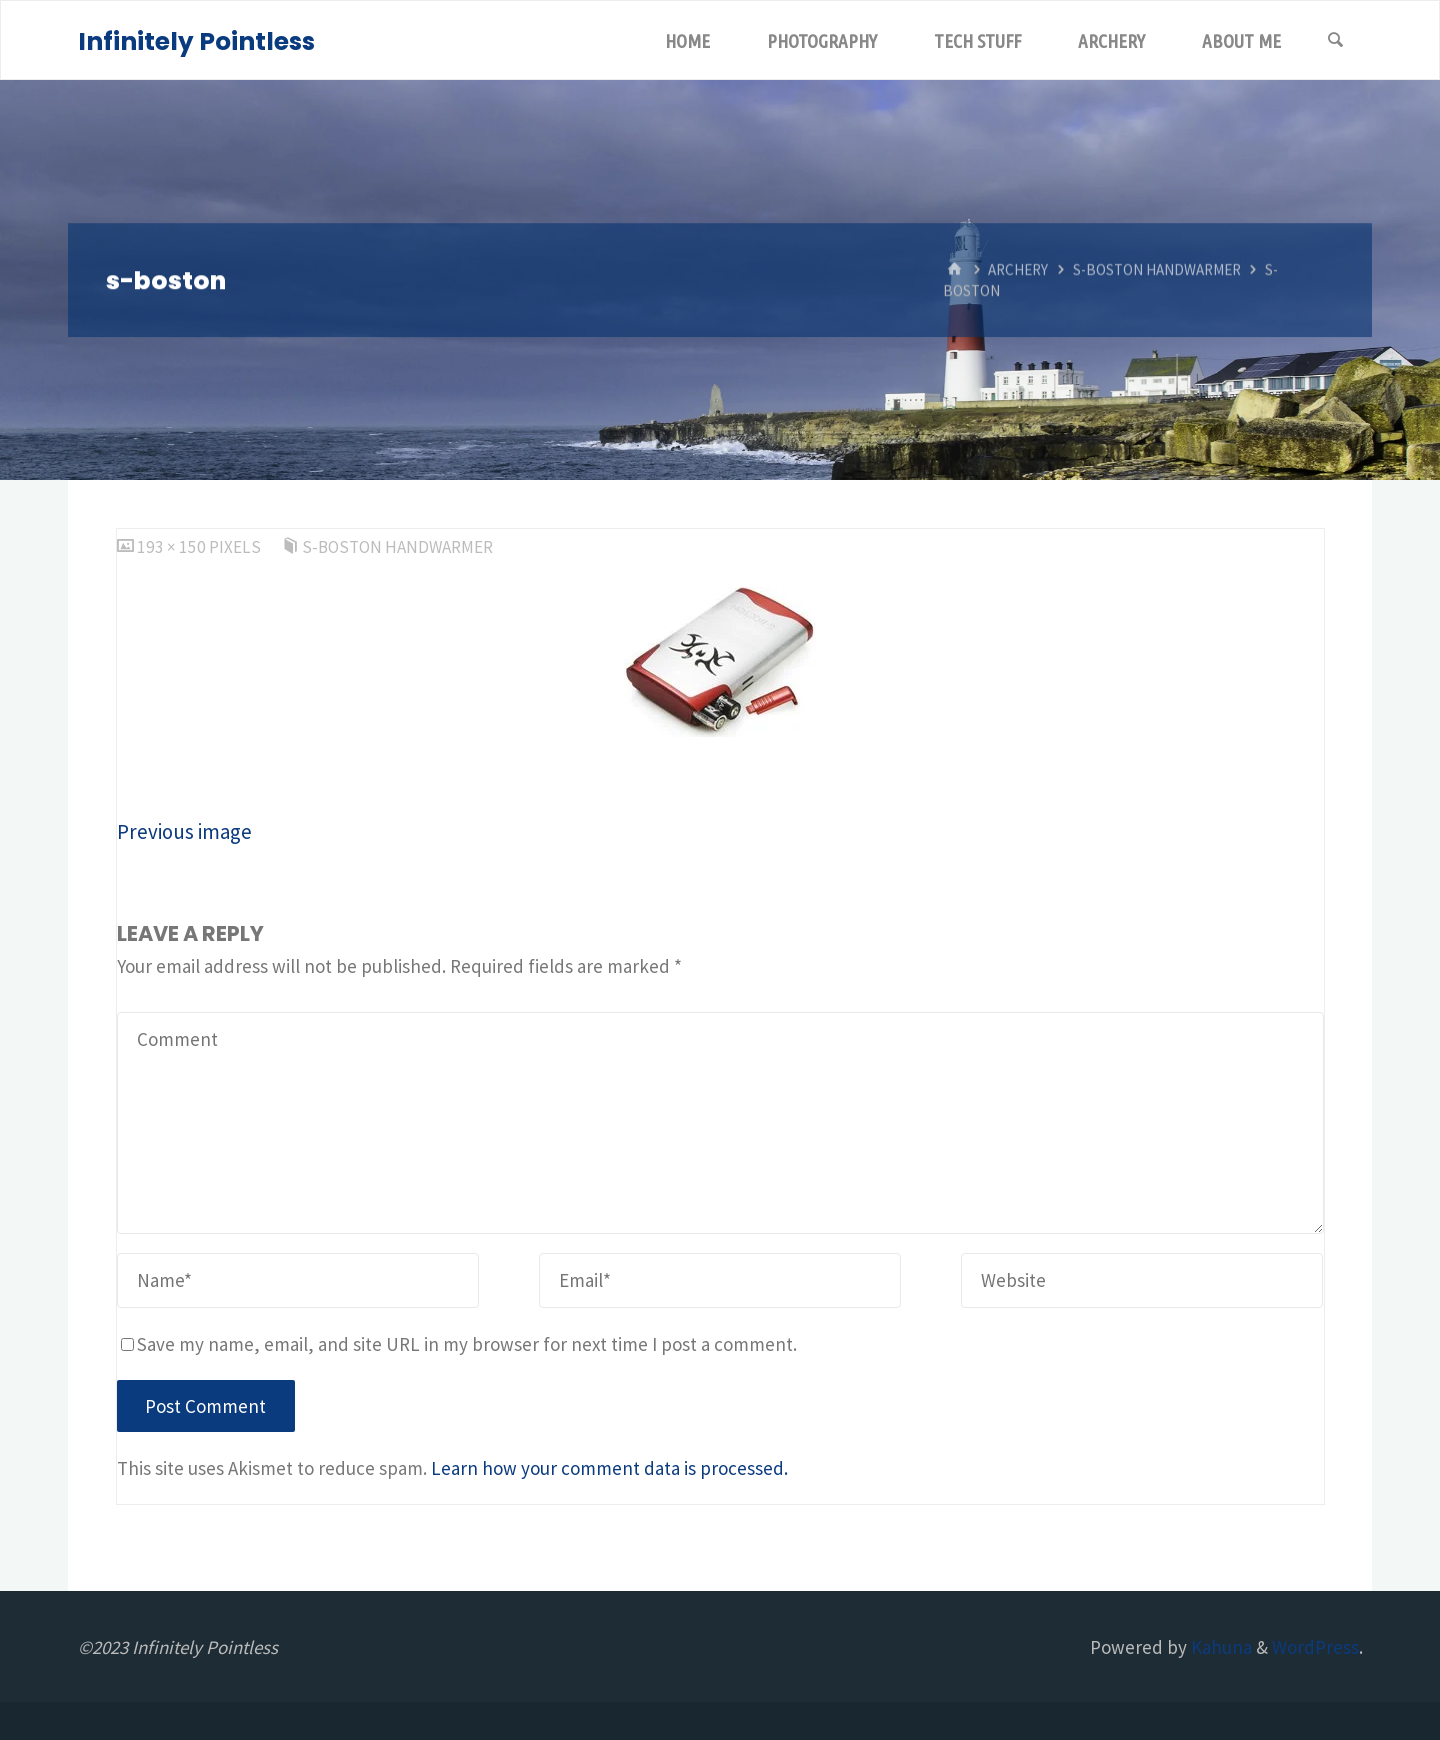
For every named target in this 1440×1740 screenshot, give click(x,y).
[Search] (1336, 41)
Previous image (184, 831)
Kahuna (1219, 1647)
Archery (1018, 269)
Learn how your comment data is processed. (609, 1468)
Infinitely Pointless (196, 41)
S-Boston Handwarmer (1157, 269)
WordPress (1315, 1647)
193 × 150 (173, 547)
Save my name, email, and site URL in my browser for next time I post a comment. (459, 1344)
